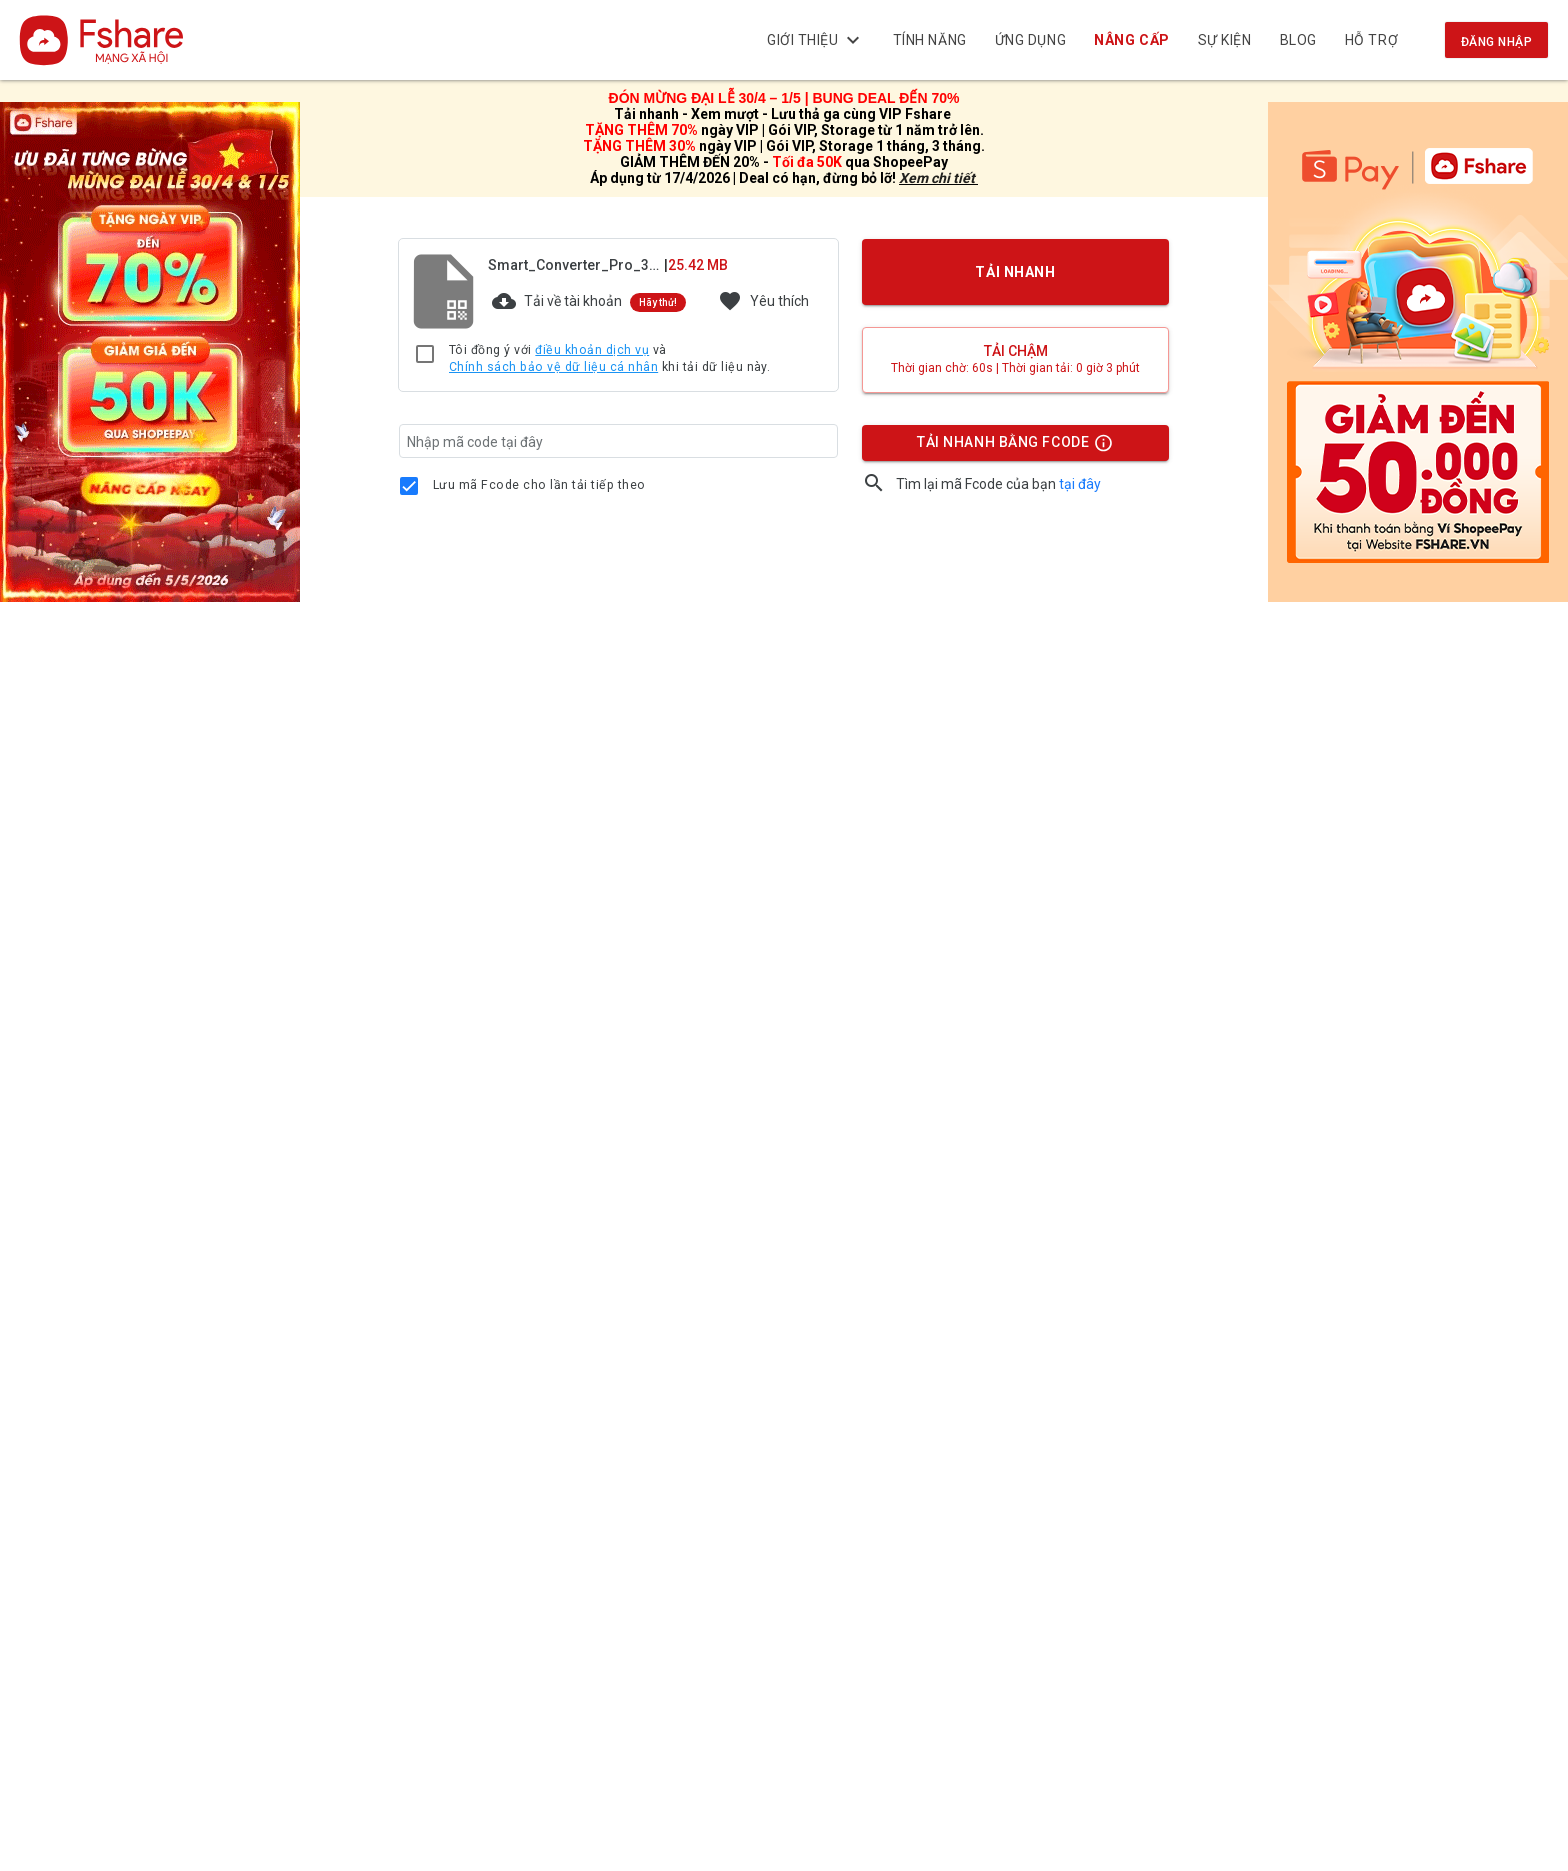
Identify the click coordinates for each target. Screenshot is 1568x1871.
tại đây (1080, 484)
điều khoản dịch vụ (592, 350)
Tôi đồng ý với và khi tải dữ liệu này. (609, 359)
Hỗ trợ (1371, 40)
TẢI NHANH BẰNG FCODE (1006, 447)
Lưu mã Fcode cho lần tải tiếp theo (539, 485)
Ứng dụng (1030, 40)
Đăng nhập (1496, 42)
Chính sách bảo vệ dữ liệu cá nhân (553, 367)
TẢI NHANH (1016, 272)
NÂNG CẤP (1132, 40)
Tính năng (930, 40)
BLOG (1298, 40)
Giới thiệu (816, 40)
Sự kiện (1225, 40)
